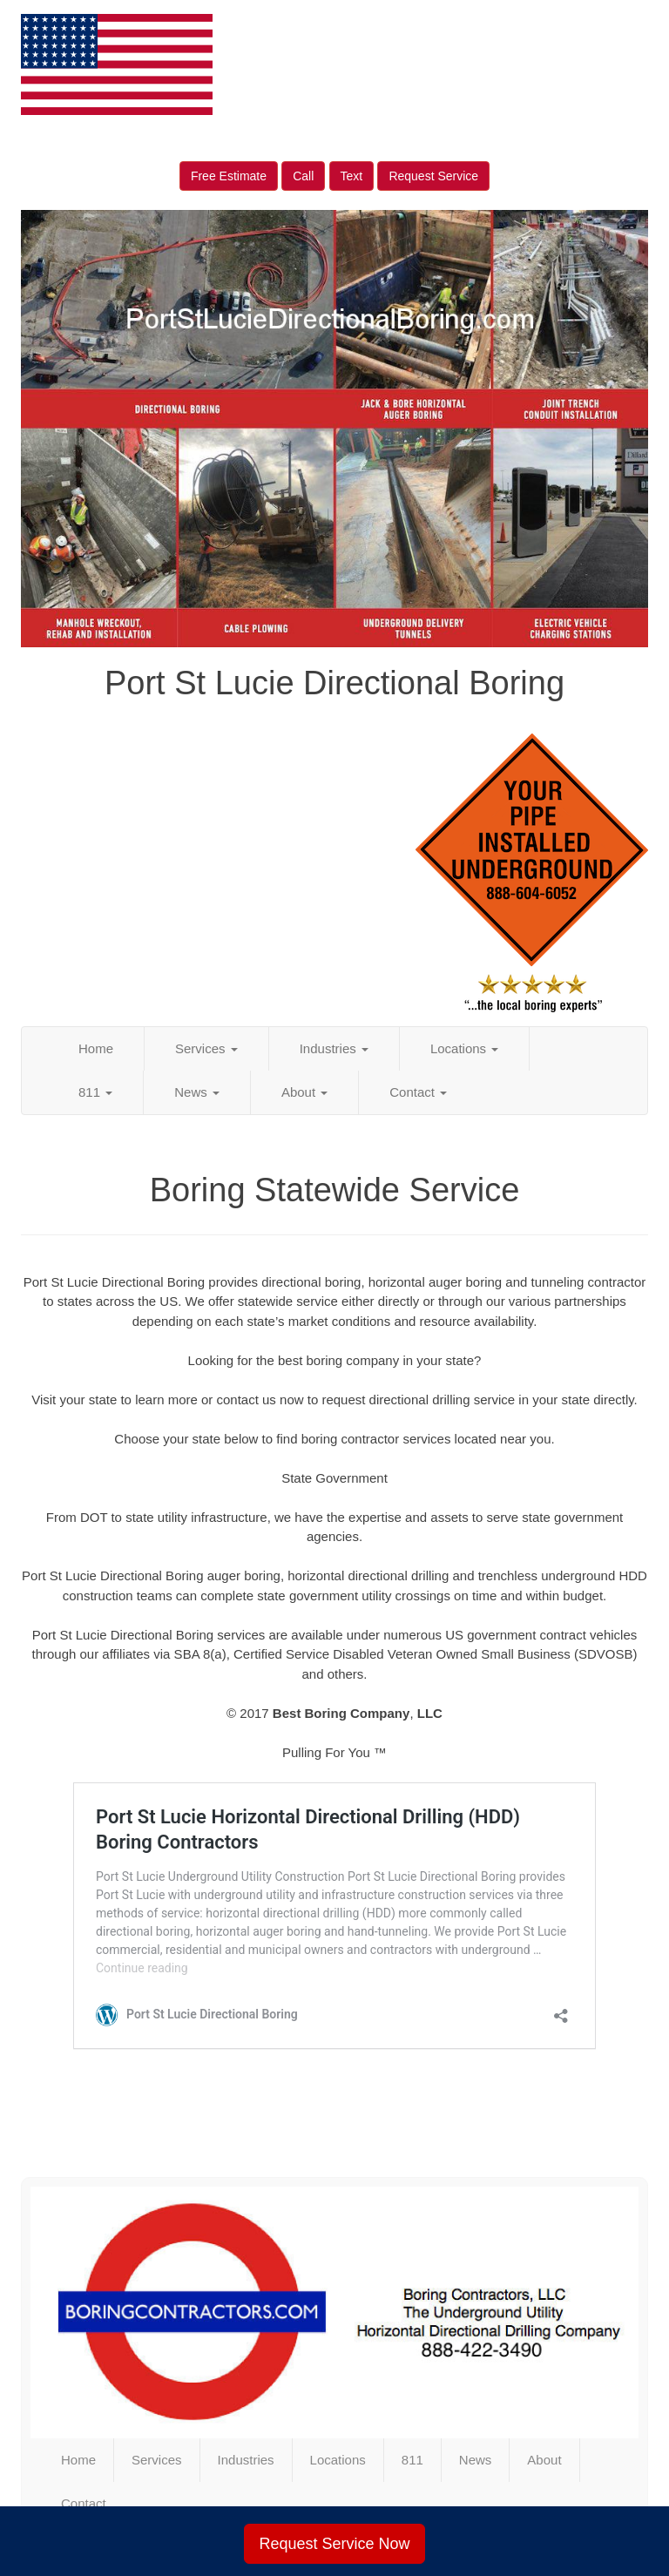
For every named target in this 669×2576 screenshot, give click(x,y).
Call (303, 176)
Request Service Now (334, 2543)
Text (352, 176)
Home (95, 1048)
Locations (464, 1048)
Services (206, 1048)
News (197, 1092)
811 (95, 1092)
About (304, 1092)
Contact (418, 1092)
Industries (334, 1048)
